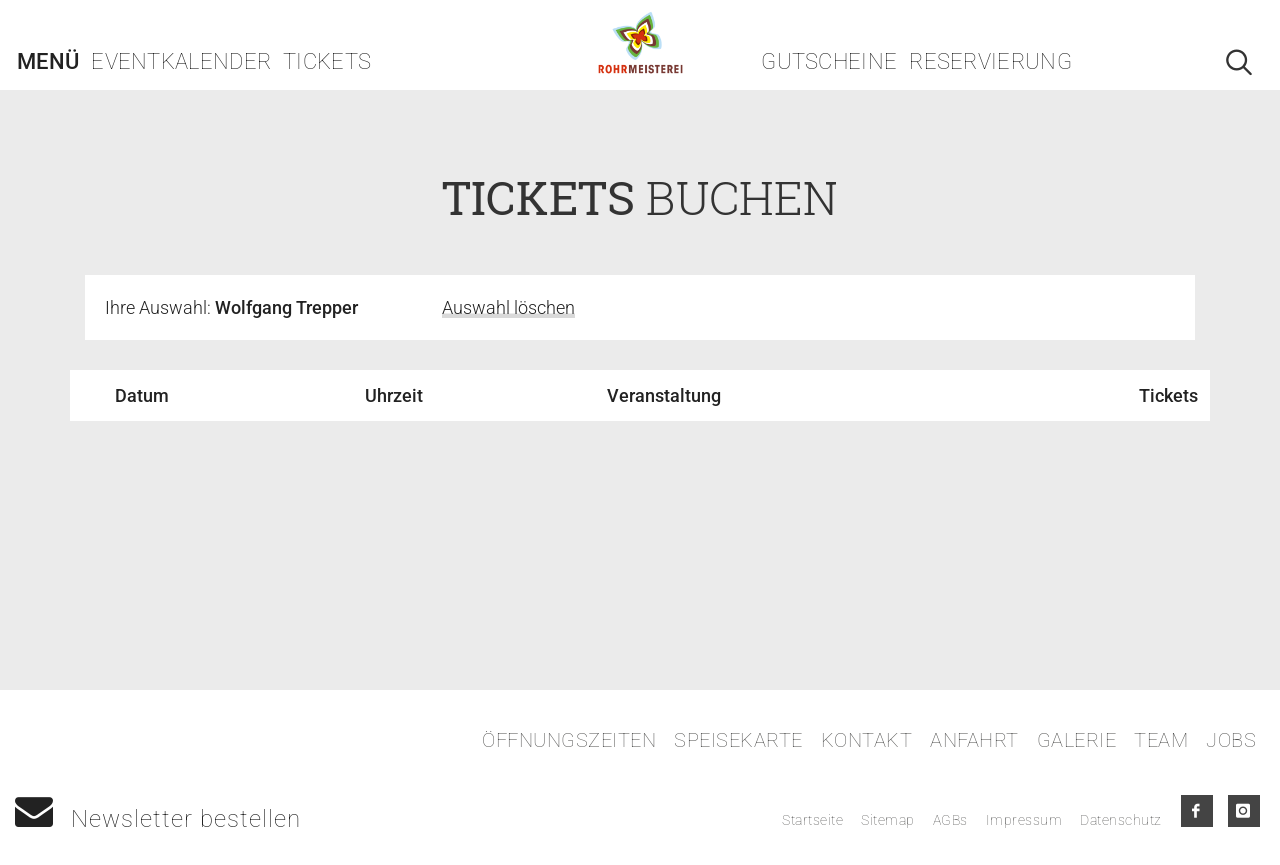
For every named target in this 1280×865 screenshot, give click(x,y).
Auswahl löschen (508, 307)
